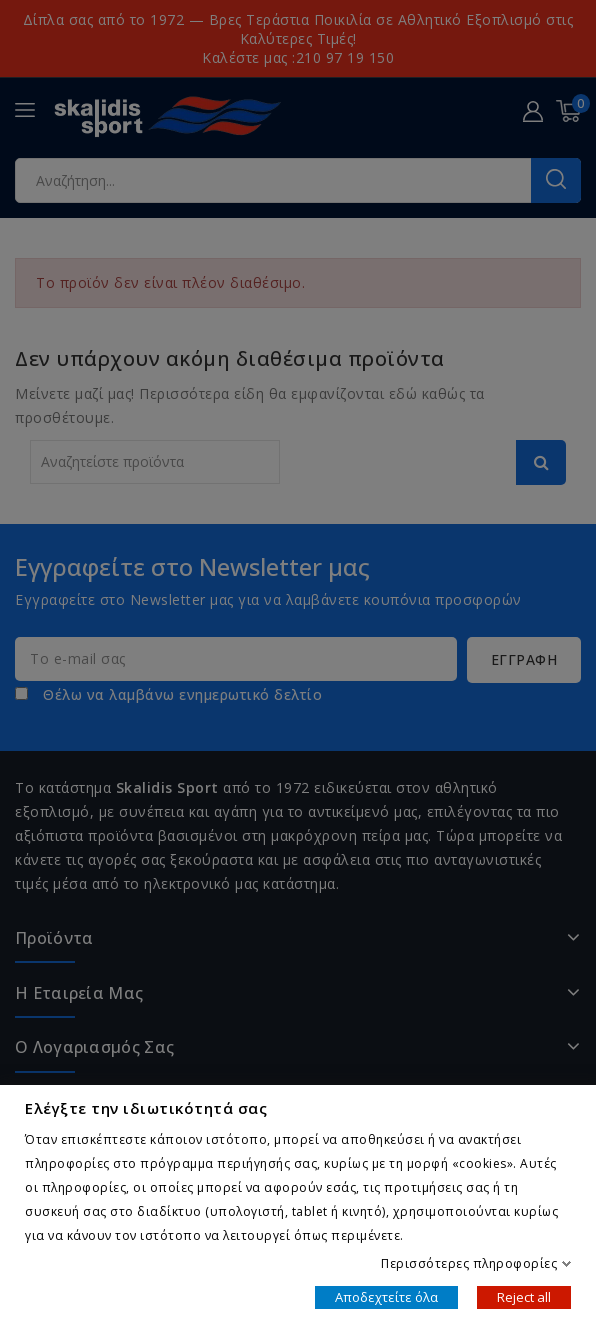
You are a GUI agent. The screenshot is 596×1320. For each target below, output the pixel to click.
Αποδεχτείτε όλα (386, 1296)
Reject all (524, 1296)
